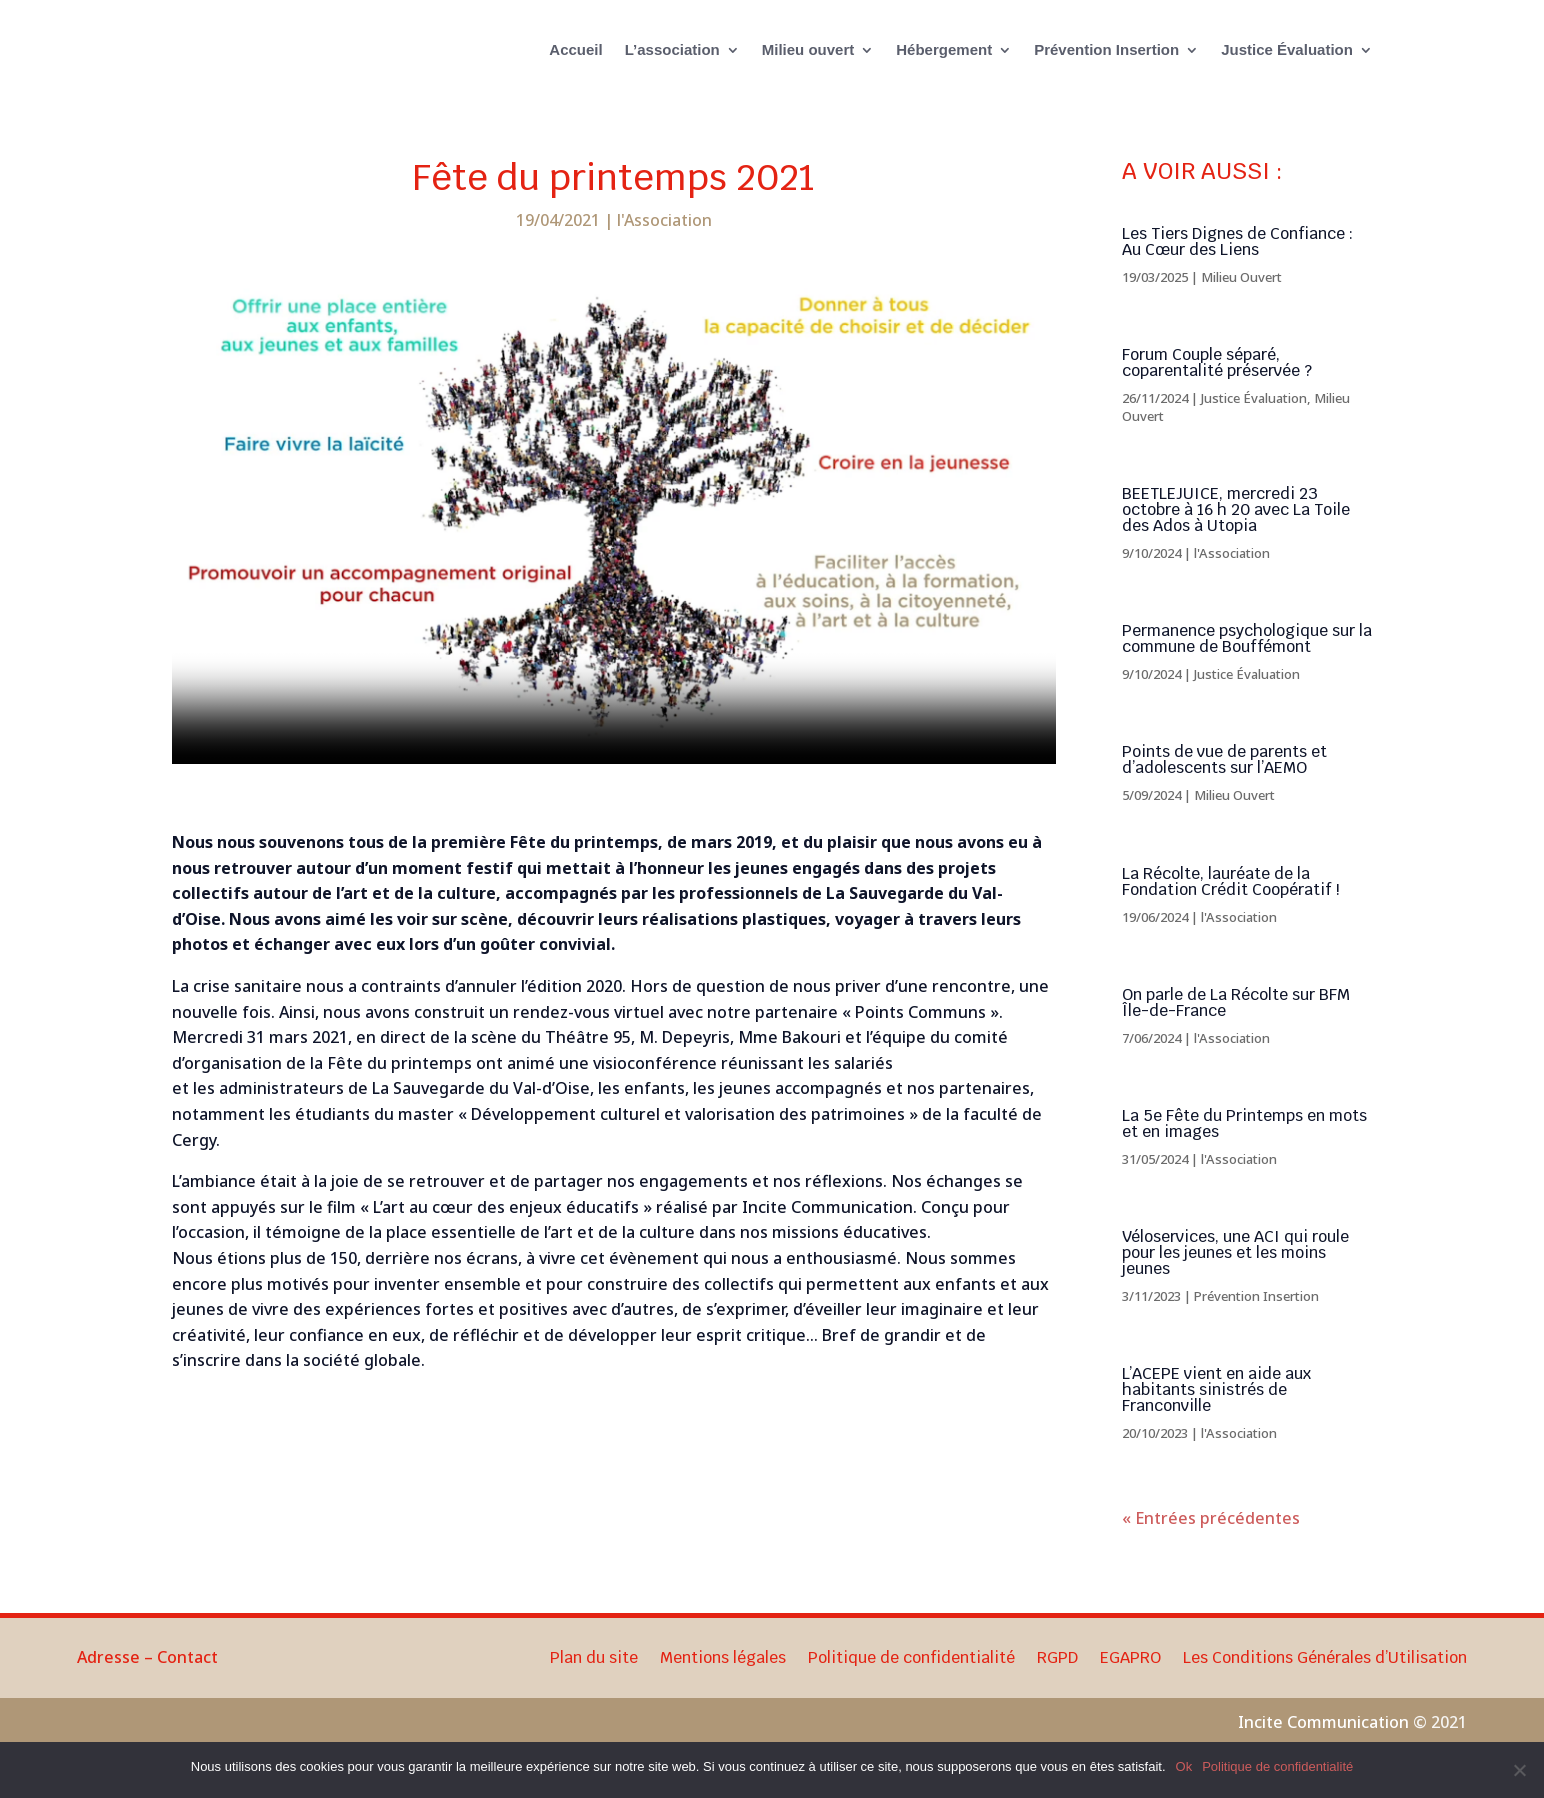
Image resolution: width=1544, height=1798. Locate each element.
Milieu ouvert (808, 49)
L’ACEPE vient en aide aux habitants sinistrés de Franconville (1216, 1411)
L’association (672, 49)
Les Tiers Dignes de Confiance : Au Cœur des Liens (1237, 263)
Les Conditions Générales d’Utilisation (1325, 1681)
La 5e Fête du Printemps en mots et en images (1244, 1145)
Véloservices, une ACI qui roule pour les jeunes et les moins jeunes (1235, 1274)
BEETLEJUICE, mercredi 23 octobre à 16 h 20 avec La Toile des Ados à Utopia (1236, 531)
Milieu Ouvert (1241, 299)
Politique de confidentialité (911, 1681)
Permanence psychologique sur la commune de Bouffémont (1247, 660)
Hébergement (944, 49)
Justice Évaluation (1287, 49)
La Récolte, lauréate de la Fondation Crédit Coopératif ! (1231, 903)
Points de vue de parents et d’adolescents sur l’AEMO (1224, 781)
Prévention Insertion (1106, 49)
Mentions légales (723, 1681)
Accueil (575, 49)
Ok (1184, 1766)
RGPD (1057, 1681)
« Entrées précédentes (1211, 1540)
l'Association (664, 242)
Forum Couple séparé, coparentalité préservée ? (1217, 384)
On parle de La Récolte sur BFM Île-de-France (1236, 1024)
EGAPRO (1130, 1681)
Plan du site (594, 1681)
